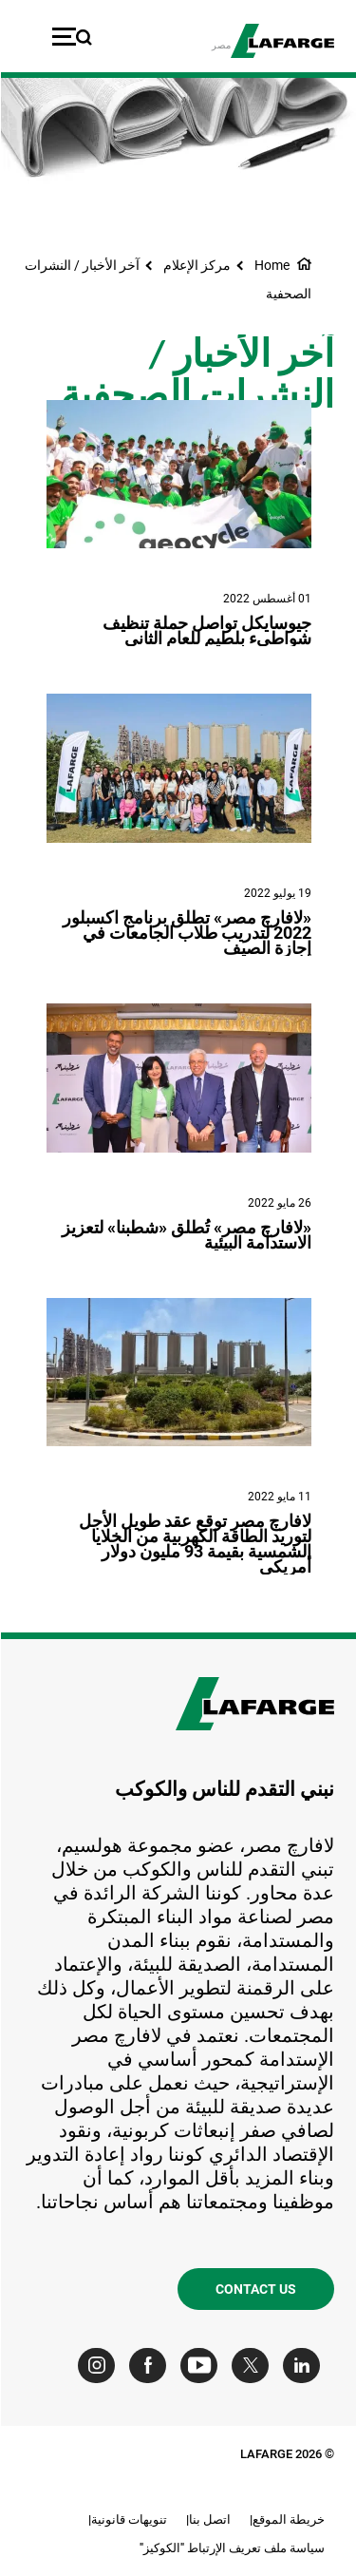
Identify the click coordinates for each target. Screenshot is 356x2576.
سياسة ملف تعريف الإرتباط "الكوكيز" (231, 2548)
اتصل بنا (209, 2519)
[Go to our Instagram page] (100, 2365)
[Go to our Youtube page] (202, 2365)
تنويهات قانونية (128, 2519)
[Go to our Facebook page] (151, 2365)
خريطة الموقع (288, 2519)
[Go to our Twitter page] (254, 2365)
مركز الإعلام (196, 265)
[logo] (281, 41)
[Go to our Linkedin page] (305, 2365)
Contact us (255, 2289)
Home (271, 265)
